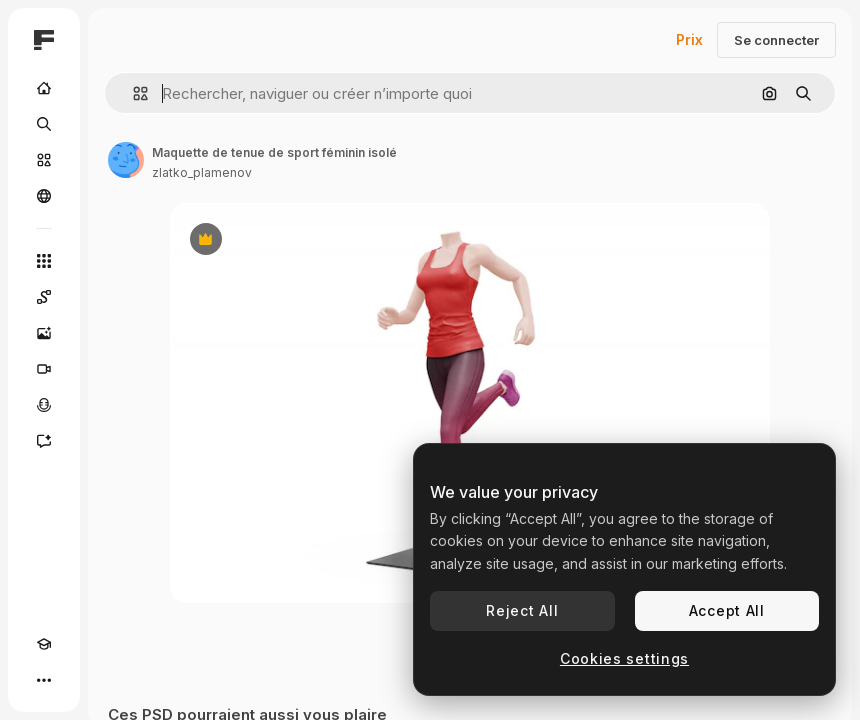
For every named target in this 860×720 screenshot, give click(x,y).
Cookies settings (624, 658)
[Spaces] (44, 297)
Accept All (727, 610)
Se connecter (776, 40)
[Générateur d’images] (44, 333)
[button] (132, 93)
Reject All (522, 610)
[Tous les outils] (44, 261)
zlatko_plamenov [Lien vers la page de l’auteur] (202, 172)
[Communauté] (44, 196)
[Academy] (44, 644)
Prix (689, 39)
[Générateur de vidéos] (44, 369)
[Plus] (44, 680)
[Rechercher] (44, 124)
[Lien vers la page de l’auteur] (126, 160)
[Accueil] (44, 88)
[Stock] (44, 160)
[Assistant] (44, 441)
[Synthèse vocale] (44, 405)
